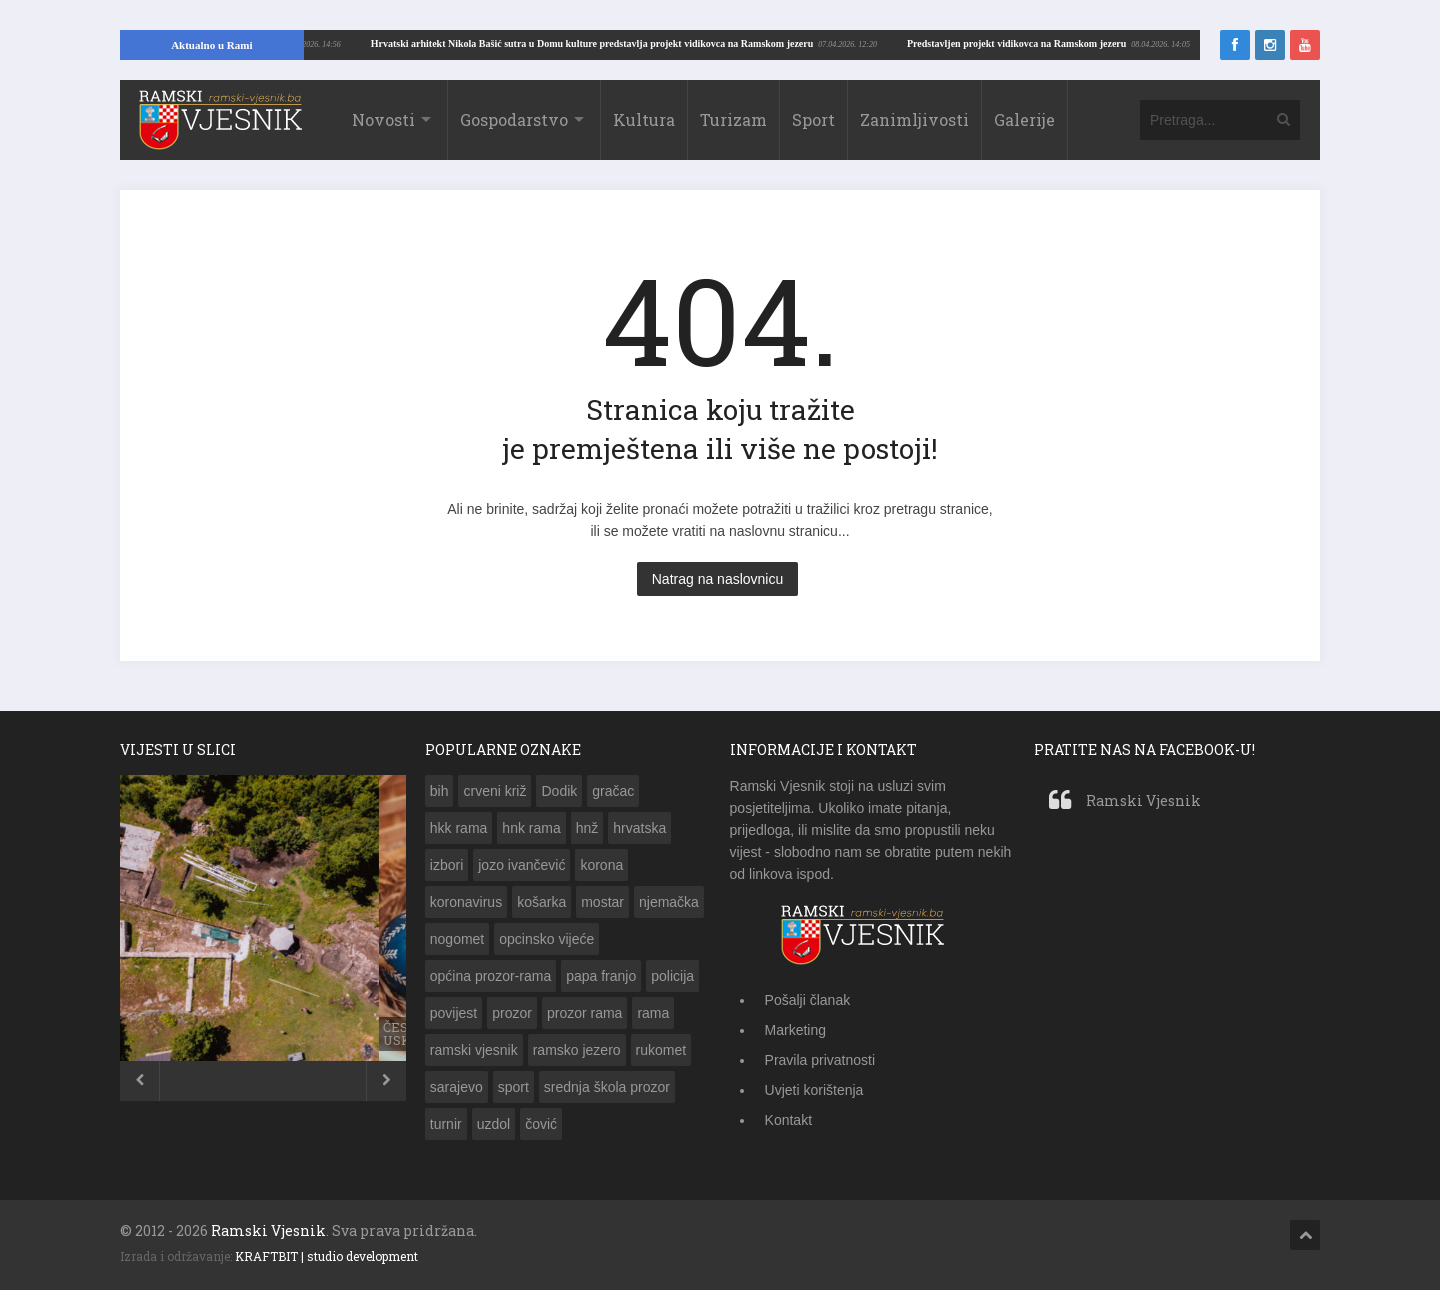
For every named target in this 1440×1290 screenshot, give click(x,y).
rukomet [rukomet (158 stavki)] (661, 1050)
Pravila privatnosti (820, 1060)
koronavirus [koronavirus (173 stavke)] (466, 902)
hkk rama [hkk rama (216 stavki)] (459, 828)
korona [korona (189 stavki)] (601, 865)
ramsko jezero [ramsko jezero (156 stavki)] (577, 1050)
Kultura (644, 119)
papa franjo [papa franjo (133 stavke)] (601, 976)
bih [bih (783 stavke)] (439, 791)
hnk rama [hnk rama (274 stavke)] (531, 828)
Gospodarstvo (514, 119)
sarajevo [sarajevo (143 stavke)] (456, 1087)
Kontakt (788, 1120)
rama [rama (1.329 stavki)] (653, 1013)
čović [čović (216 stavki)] (541, 1124)
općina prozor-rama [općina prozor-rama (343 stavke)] (490, 976)
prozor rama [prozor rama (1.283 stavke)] (584, 1013)
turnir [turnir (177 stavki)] (446, 1124)
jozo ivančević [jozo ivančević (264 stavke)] (521, 865)
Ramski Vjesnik (1143, 800)
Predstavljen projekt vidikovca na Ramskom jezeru (407, 43)
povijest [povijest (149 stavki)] (453, 1013)
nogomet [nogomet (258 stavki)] (457, 939)
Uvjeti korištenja (814, 1090)
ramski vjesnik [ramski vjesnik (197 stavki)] (474, 1050)
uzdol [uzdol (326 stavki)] (493, 1124)
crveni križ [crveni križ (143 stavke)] (494, 791)
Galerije (1024, 119)
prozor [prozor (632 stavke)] (512, 1013)
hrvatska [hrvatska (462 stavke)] (639, 828)
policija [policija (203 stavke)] (672, 976)
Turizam (733, 119)
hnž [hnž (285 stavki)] (587, 828)
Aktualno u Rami (211, 45)
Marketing (795, 1030)
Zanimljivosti (914, 119)
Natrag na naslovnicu (718, 579)
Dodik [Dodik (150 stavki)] (559, 791)
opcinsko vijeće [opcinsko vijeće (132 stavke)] (546, 939)
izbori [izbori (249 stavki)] (446, 865)
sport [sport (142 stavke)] (513, 1087)
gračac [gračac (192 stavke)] (613, 791)
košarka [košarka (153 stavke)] (541, 902)
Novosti (383, 119)
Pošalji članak (808, 1000)
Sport (813, 119)
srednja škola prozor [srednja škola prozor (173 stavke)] (607, 1087)
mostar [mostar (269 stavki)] (602, 902)
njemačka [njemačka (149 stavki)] (669, 902)
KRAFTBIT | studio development (326, 1256)
